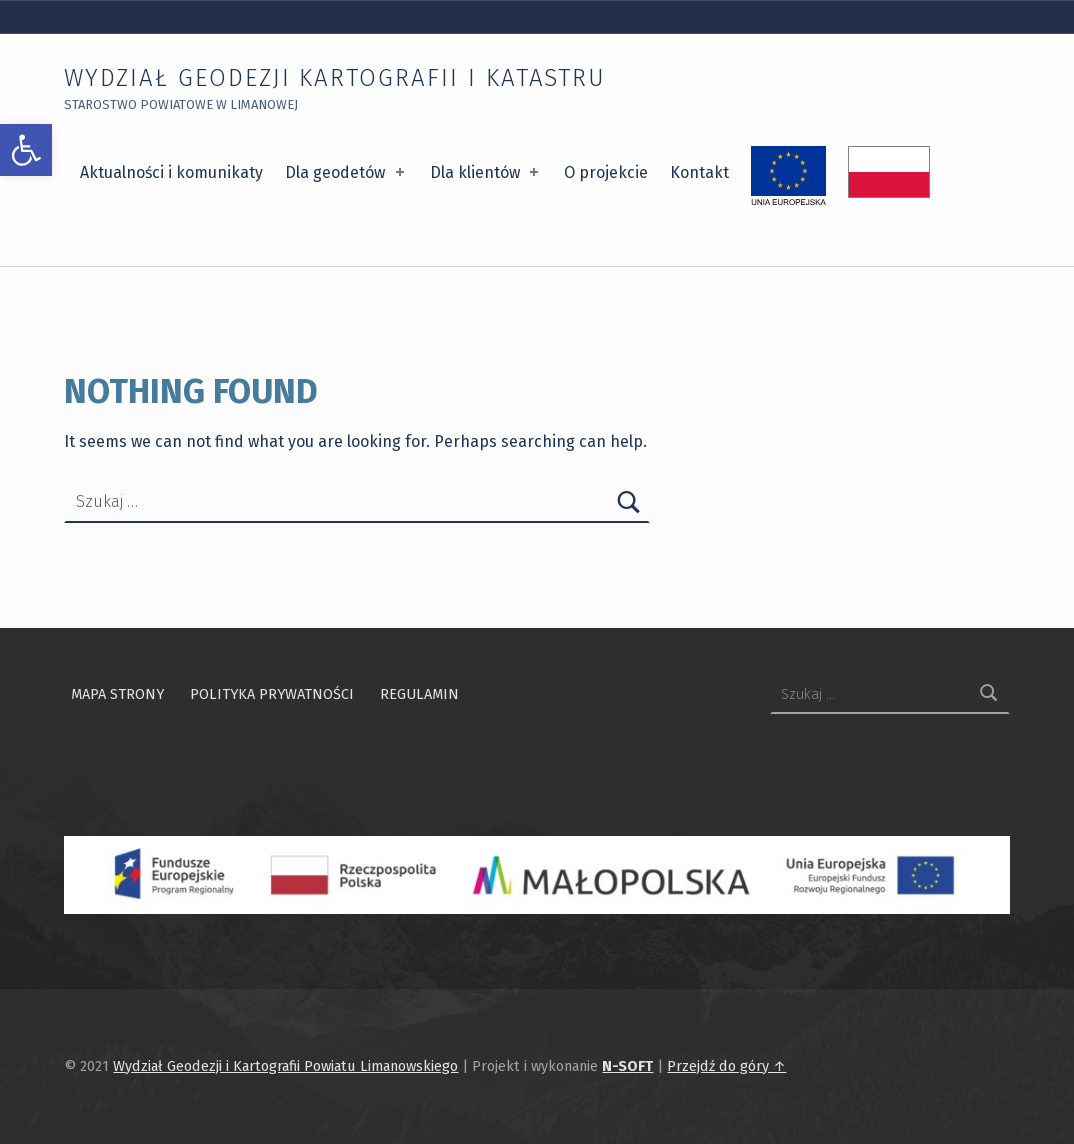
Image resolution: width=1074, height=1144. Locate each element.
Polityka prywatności (272, 694)
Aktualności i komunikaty (171, 172)
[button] (26, 150)
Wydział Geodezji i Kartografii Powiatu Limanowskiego (285, 1066)
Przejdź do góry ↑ (726, 1066)
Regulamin (419, 694)
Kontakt (699, 172)
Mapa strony (117, 694)
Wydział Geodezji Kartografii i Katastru (335, 78)
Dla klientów (486, 172)
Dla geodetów (346, 172)
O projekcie (606, 172)
